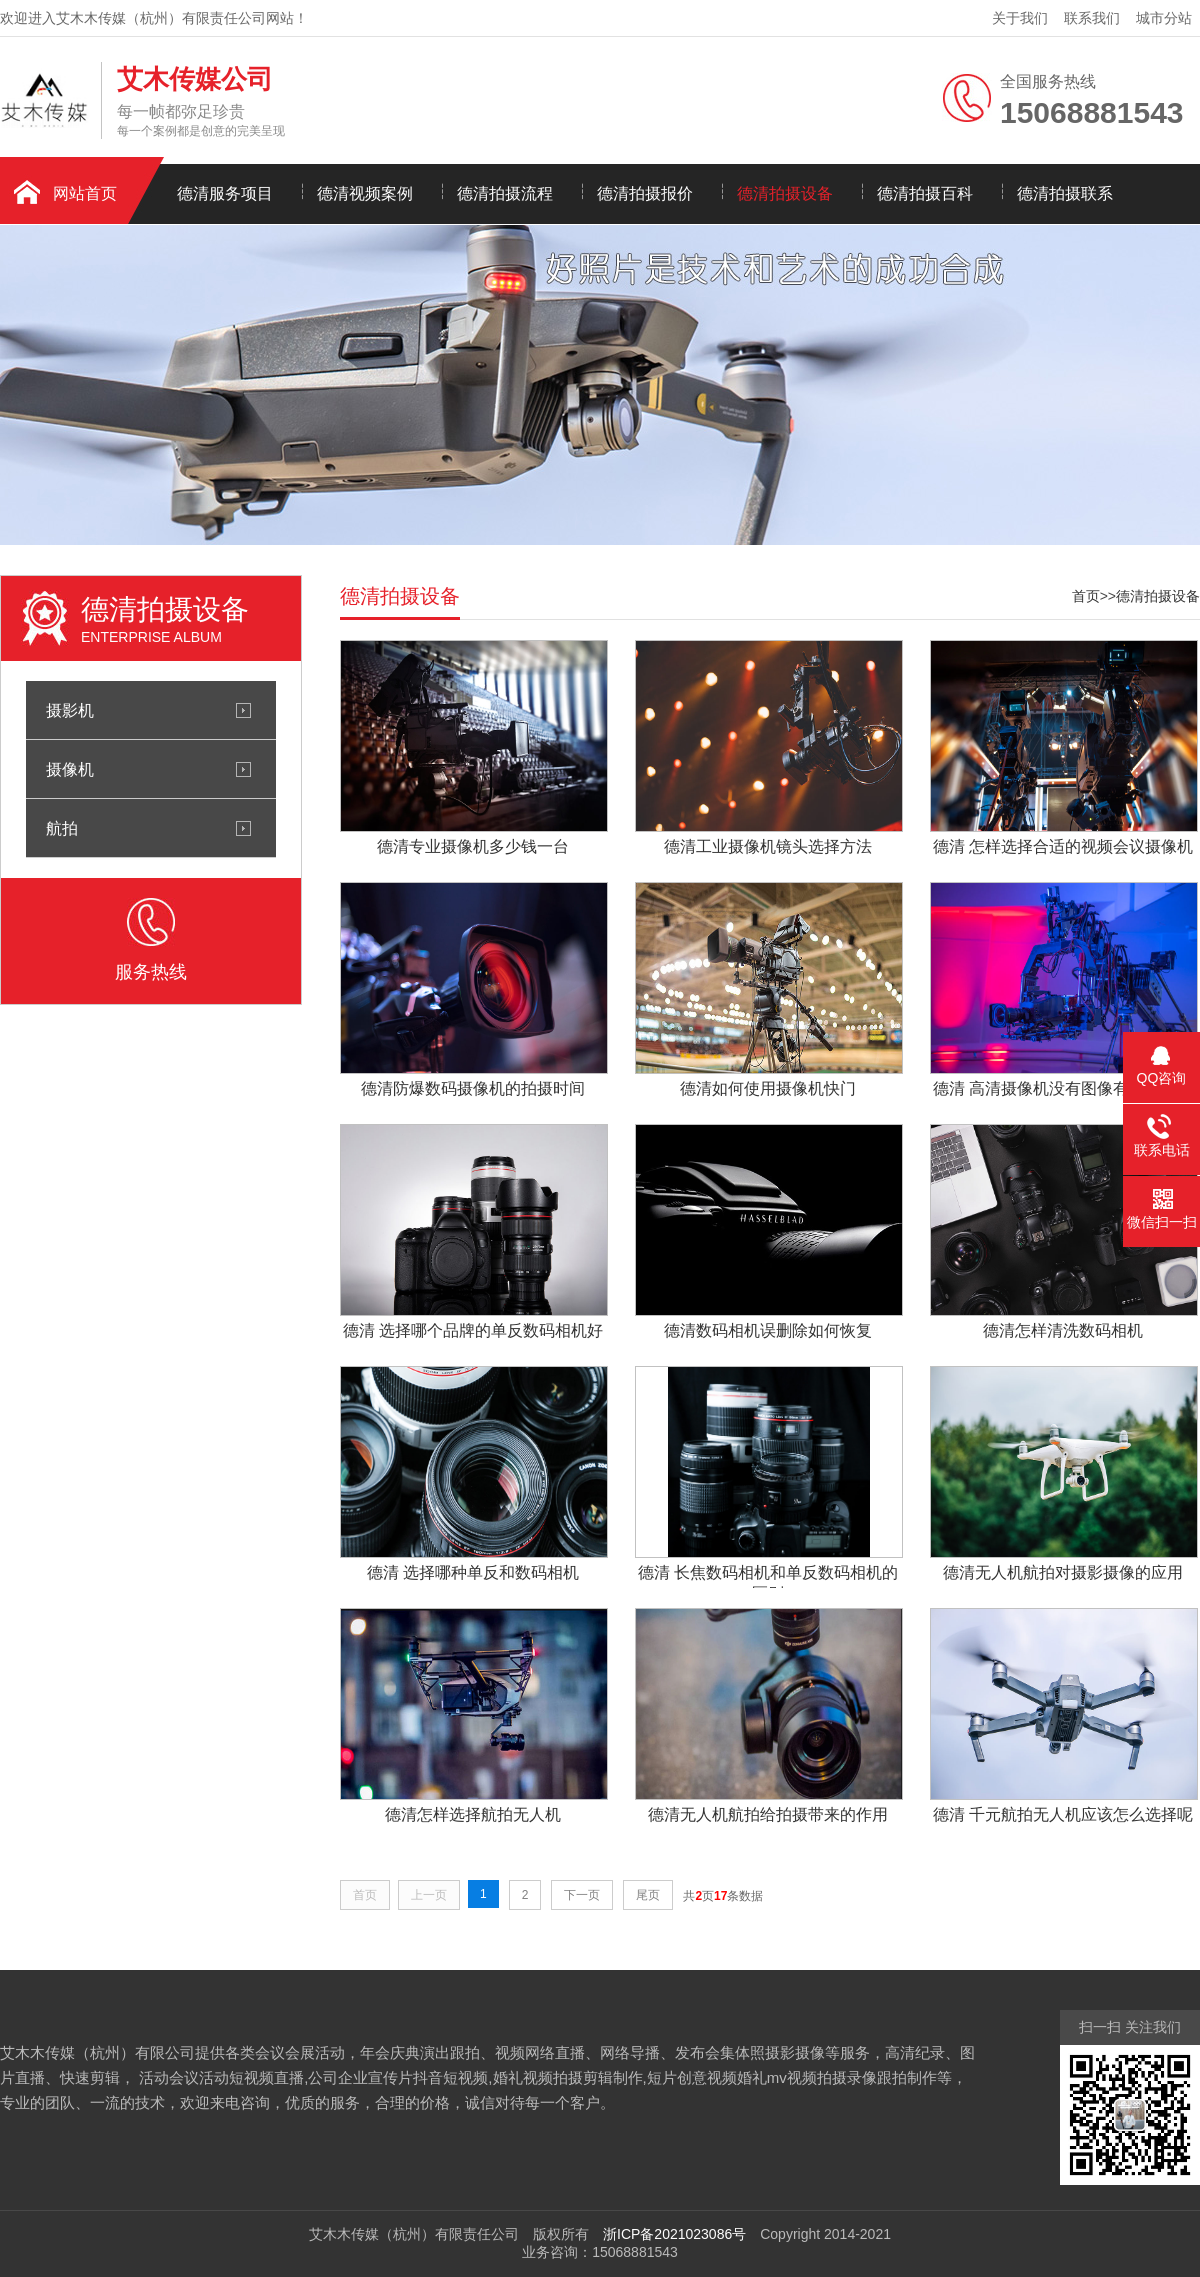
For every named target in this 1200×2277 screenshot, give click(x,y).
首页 (1086, 596)
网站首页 (85, 193)
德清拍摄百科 (925, 193)
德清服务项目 (225, 193)
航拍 (62, 828)
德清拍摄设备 (785, 193)
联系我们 (1092, 18)
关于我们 (1020, 18)
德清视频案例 (365, 193)
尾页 (648, 1895)
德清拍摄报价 (645, 193)
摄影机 (70, 710)
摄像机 (70, 769)
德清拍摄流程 (505, 193)
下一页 (582, 1895)
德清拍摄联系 (1065, 193)
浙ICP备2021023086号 (674, 2234)
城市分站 (1164, 18)
